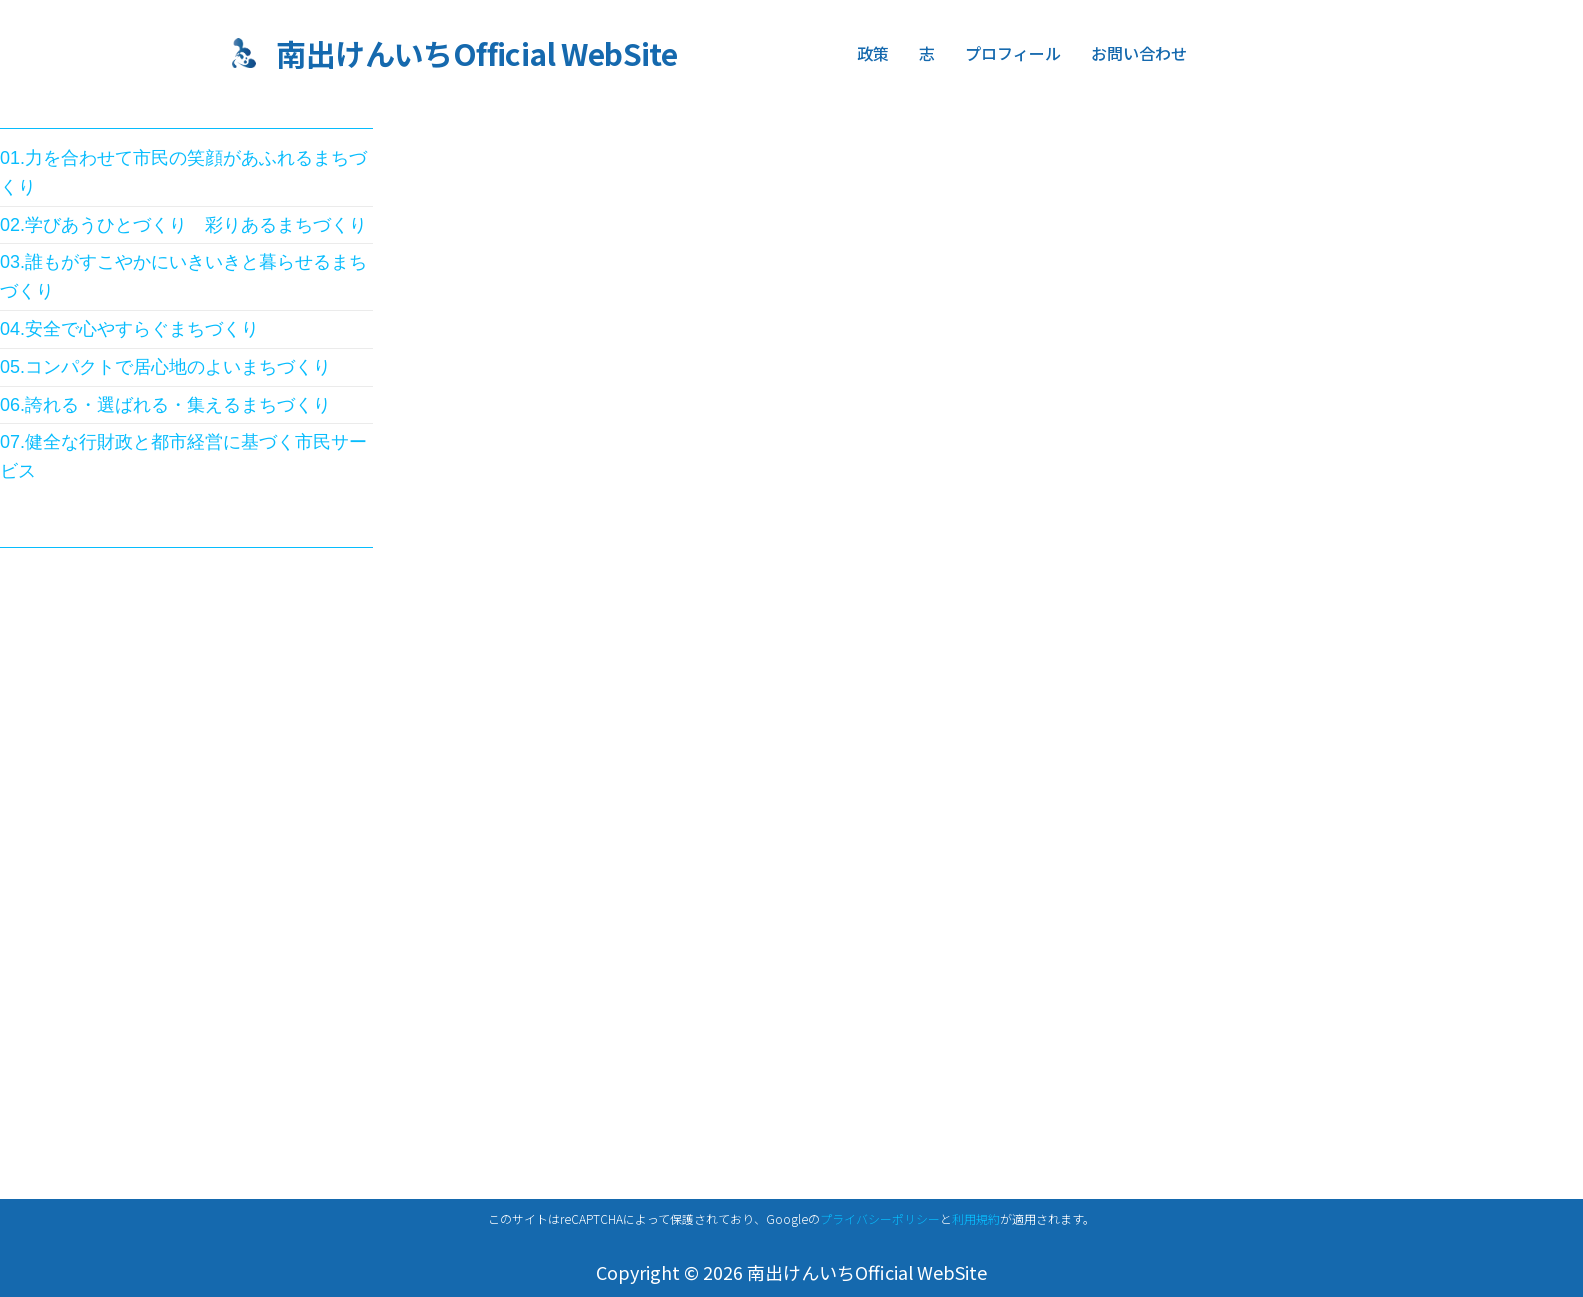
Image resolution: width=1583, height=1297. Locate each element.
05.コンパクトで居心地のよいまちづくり (165, 367)
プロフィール (1013, 53)
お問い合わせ (1136, 53)
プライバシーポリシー (880, 1218)
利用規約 (976, 1218)
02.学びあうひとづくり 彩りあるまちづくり (183, 225)
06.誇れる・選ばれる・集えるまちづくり (165, 405)
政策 (873, 53)
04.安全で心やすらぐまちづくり (129, 329)
